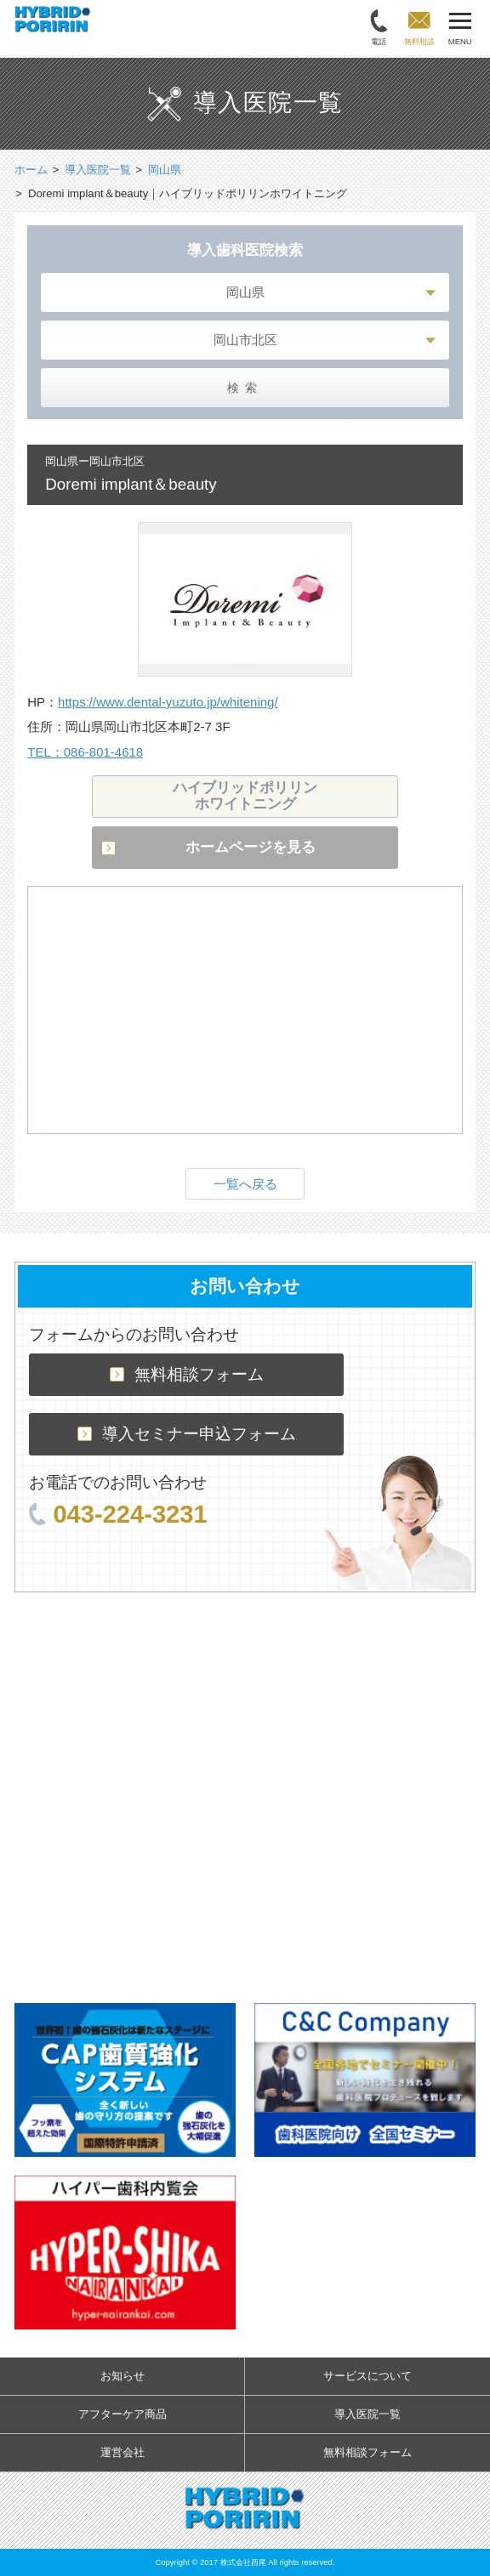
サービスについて (367, 2375)
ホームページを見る (250, 847)
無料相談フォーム (187, 1374)
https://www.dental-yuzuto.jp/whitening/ (167, 702)
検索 (245, 387)
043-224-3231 (118, 1514)
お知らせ (122, 2375)
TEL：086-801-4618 (85, 752)
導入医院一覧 (367, 2414)
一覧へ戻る (245, 1184)
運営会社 (122, 2452)
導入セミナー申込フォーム (186, 1434)
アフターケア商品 (122, 2414)
